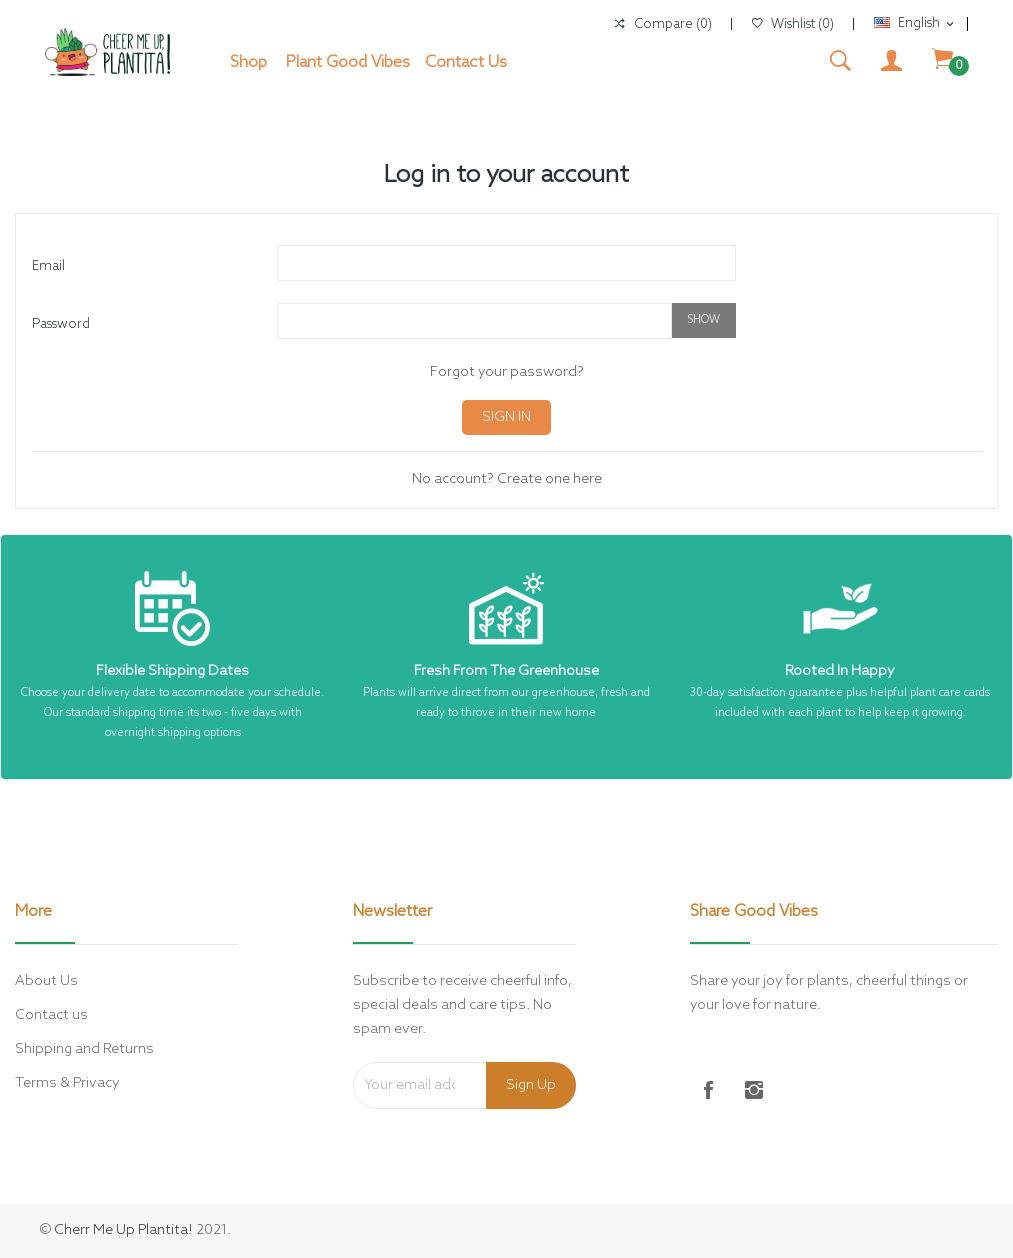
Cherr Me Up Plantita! (123, 1230)
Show (704, 320)
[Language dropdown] (915, 24)
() (793, 24)
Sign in (506, 417)
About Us (46, 981)
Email (48, 266)
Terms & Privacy (67, 1083)
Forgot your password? (507, 372)
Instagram (754, 1090)
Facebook (708, 1090)
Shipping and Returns (84, 1049)
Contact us (51, 1015)
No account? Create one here (507, 479)
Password (61, 324)
